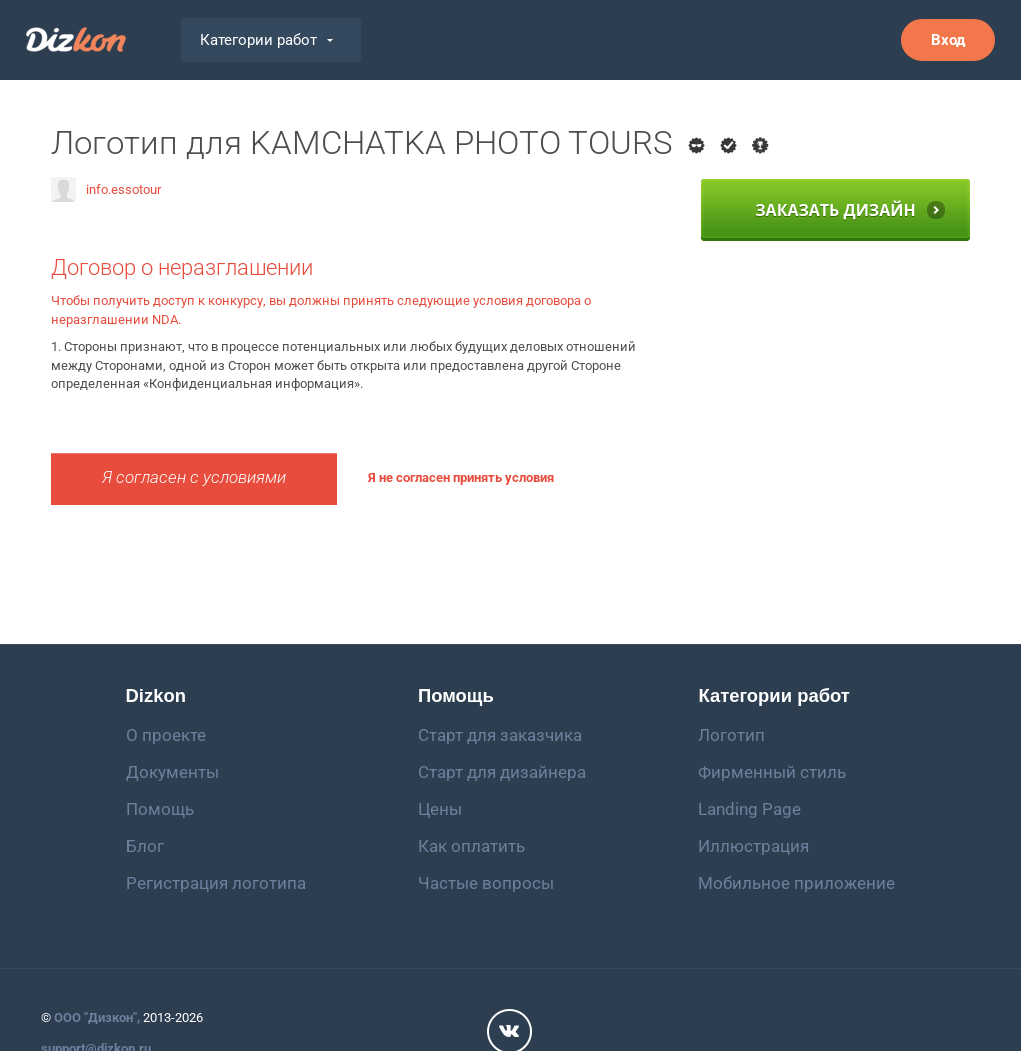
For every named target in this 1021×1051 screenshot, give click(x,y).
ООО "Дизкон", (97, 1017)
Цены (440, 809)
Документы (172, 772)
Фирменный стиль (772, 772)
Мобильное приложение (796, 883)
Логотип (731, 735)
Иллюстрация (753, 846)
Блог (145, 846)
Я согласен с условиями (194, 477)
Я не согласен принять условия (461, 477)
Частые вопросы (486, 883)
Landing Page (749, 809)
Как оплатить (471, 846)
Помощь (160, 809)
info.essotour (106, 189)
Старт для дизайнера (502, 772)
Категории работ (266, 40)
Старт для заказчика (500, 735)
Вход (948, 40)
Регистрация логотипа (216, 883)
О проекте (166, 735)
